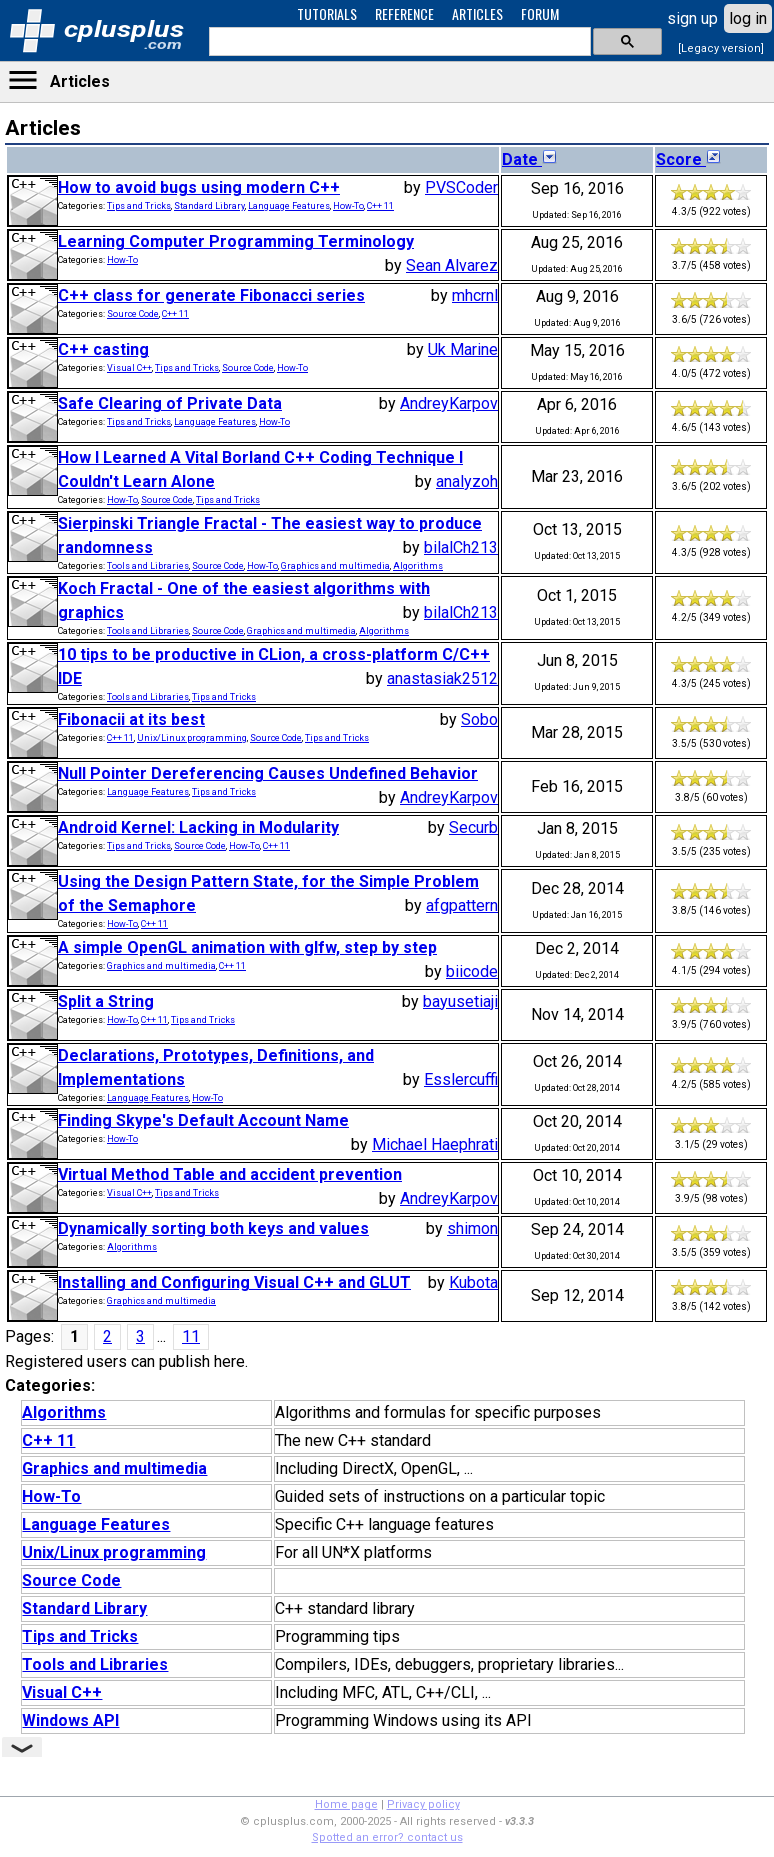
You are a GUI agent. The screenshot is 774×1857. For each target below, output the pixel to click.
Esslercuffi (461, 1079)
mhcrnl (475, 295)
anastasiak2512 (442, 678)
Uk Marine (463, 349)
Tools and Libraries (148, 566)
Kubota (473, 1282)
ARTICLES (477, 13)
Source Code (133, 314)
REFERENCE (404, 13)
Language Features (289, 206)
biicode (472, 971)
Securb (473, 827)
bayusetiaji (460, 1001)
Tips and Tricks (139, 206)
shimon (472, 1228)
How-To (348, 206)
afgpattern (462, 905)
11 (191, 1336)
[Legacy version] (721, 48)
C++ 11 (380, 206)
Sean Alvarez (452, 265)
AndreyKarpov (449, 403)
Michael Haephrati (435, 1144)
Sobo (479, 719)
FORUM (540, 13)
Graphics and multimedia (335, 566)
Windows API (70, 1720)
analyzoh (467, 481)
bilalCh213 (461, 547)
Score (689, 159)
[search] (398, 42)
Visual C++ (129, 368)
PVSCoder (461, 187)
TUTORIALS (327, 13)
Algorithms (418, 566)
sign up (692, 18)
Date (530, 159)
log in (748, 18)
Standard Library (209, 206)
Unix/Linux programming (192, 738)
